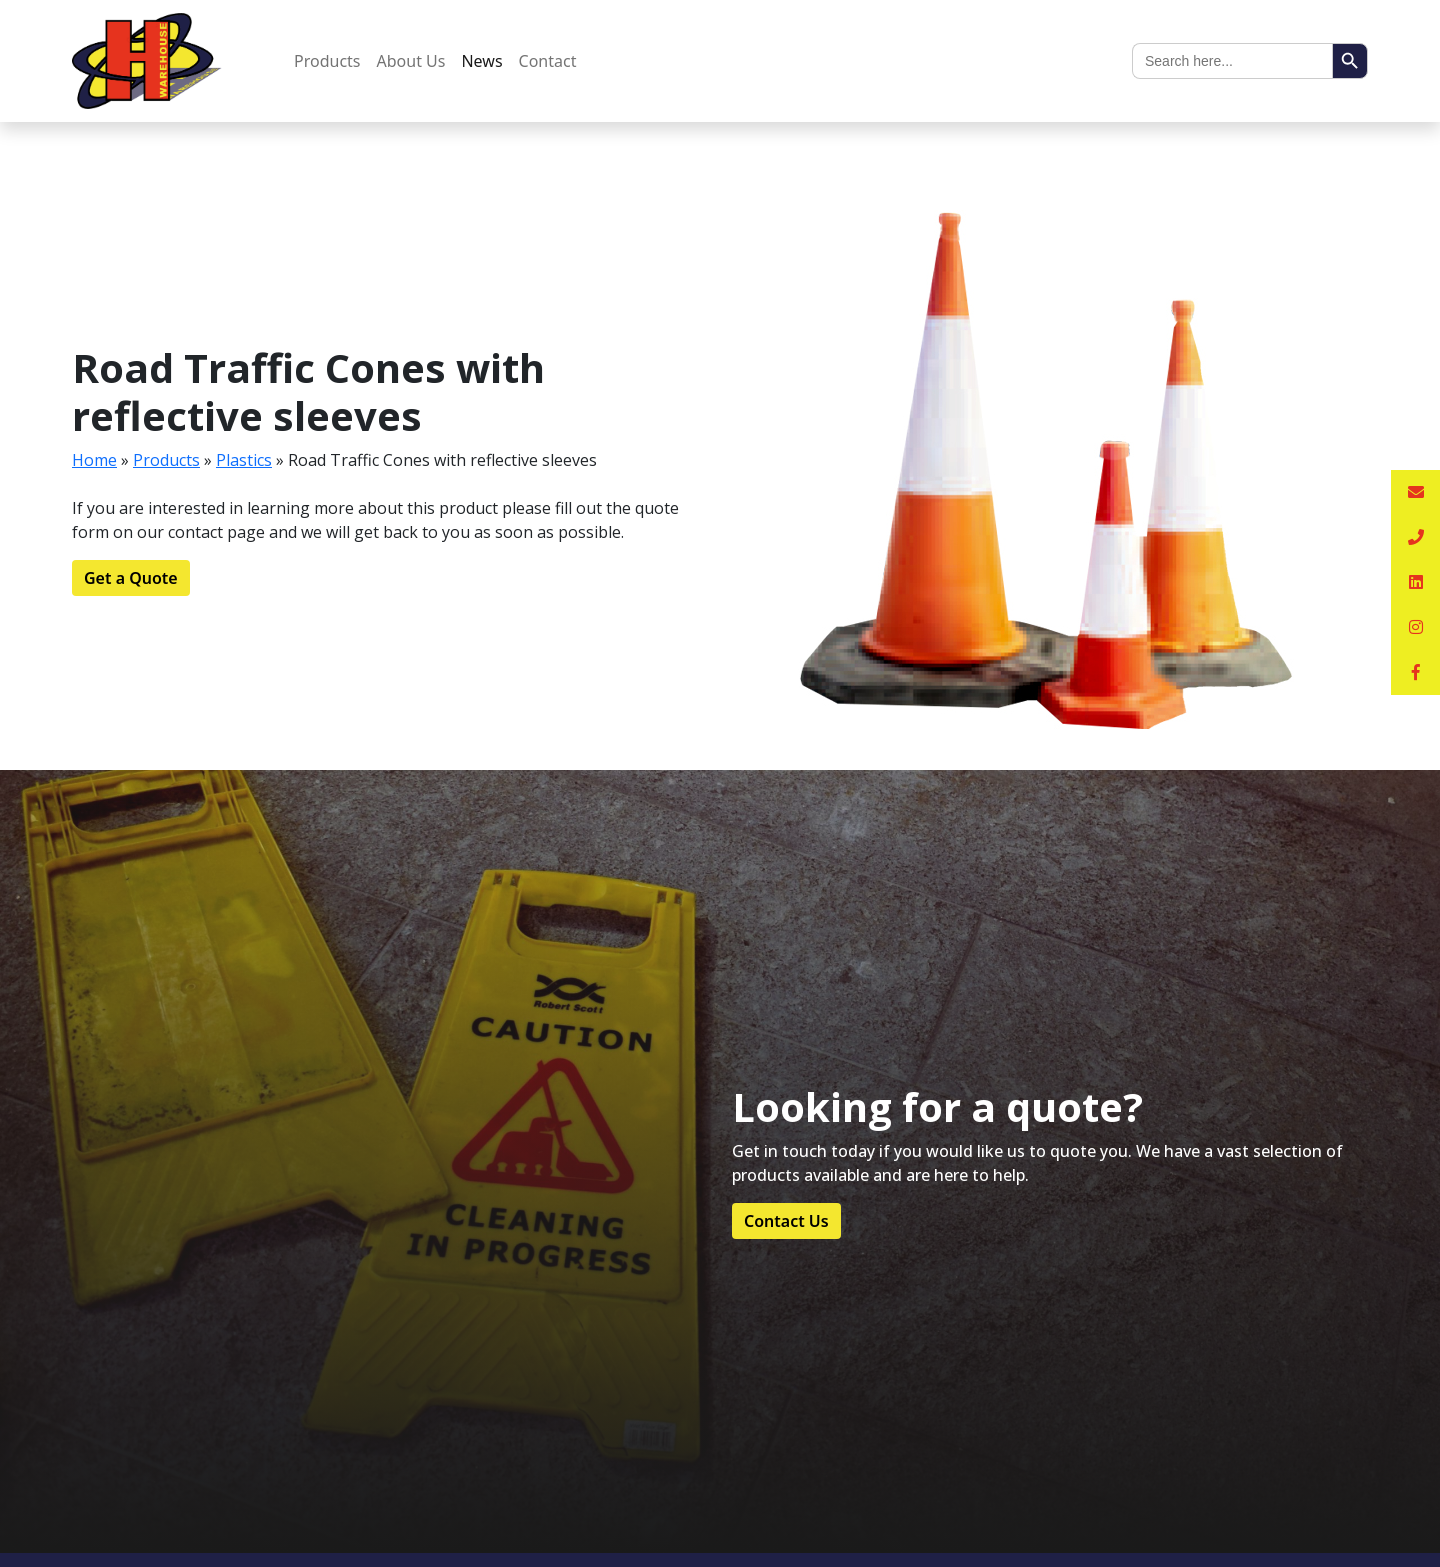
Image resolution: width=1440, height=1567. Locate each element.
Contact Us (786, 1221)
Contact (548, 61)
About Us (411, 61)
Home (94, 460)
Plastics (244, 460)
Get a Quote (131, 578)
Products (327, 61)
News (481, 61)
